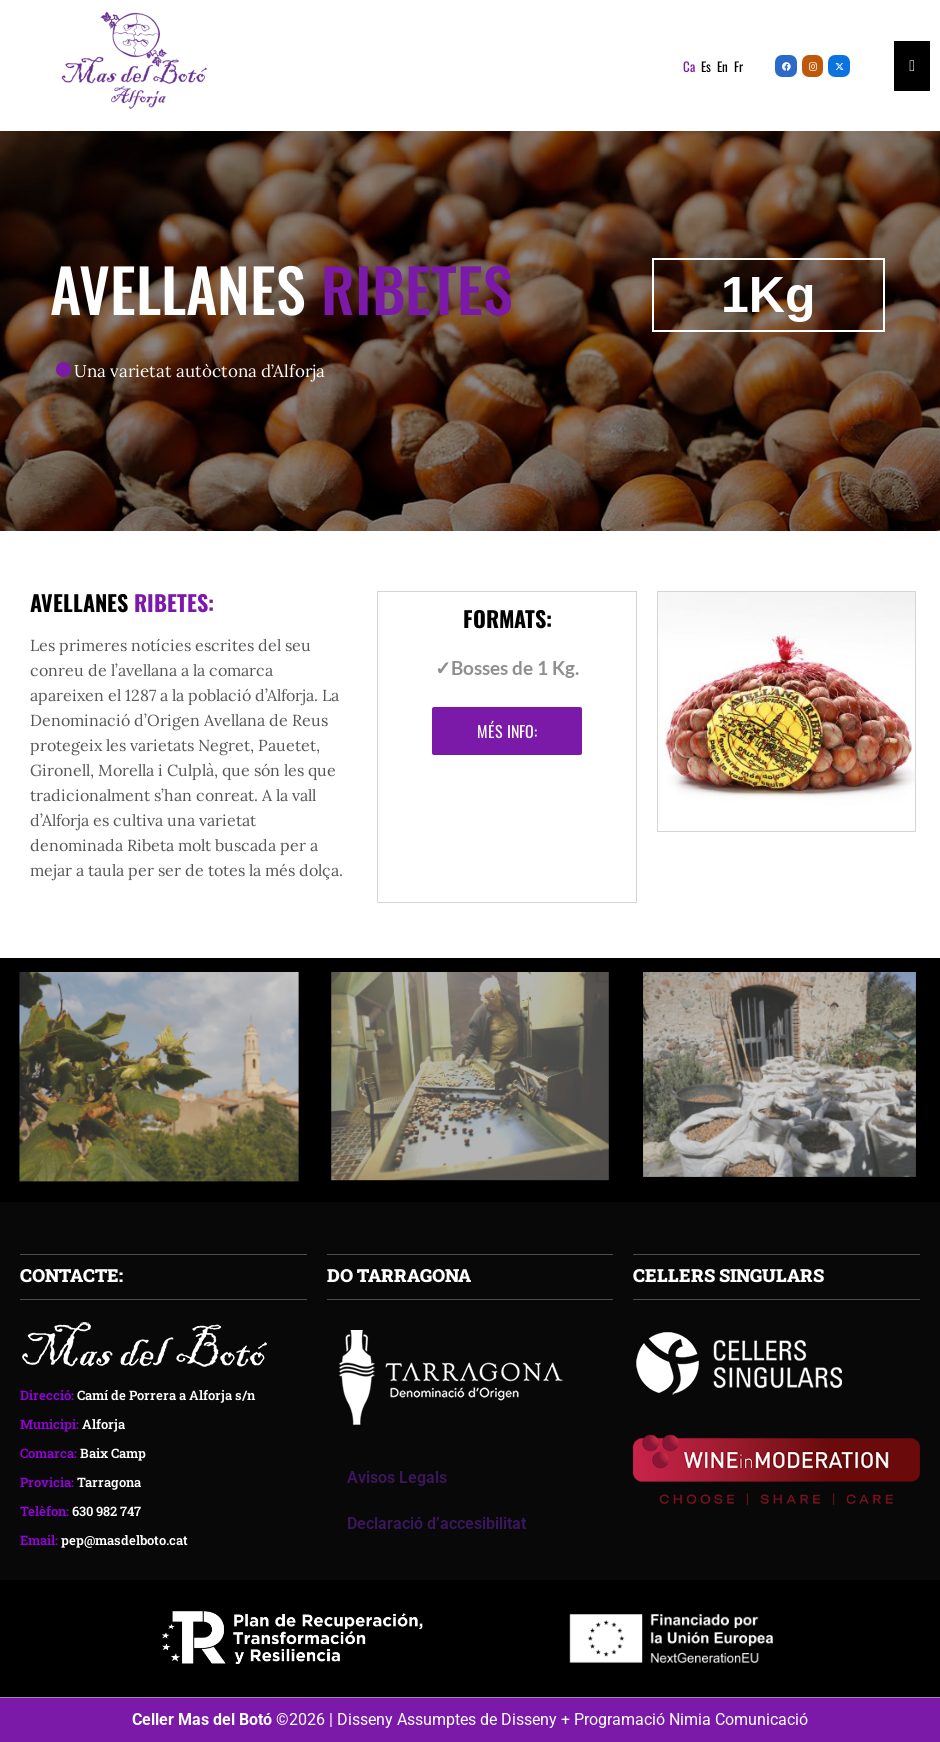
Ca (689, 66)
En (722, 66)
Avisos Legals (397, 1477)
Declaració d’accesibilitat (436, 1523)
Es (706, 66)
